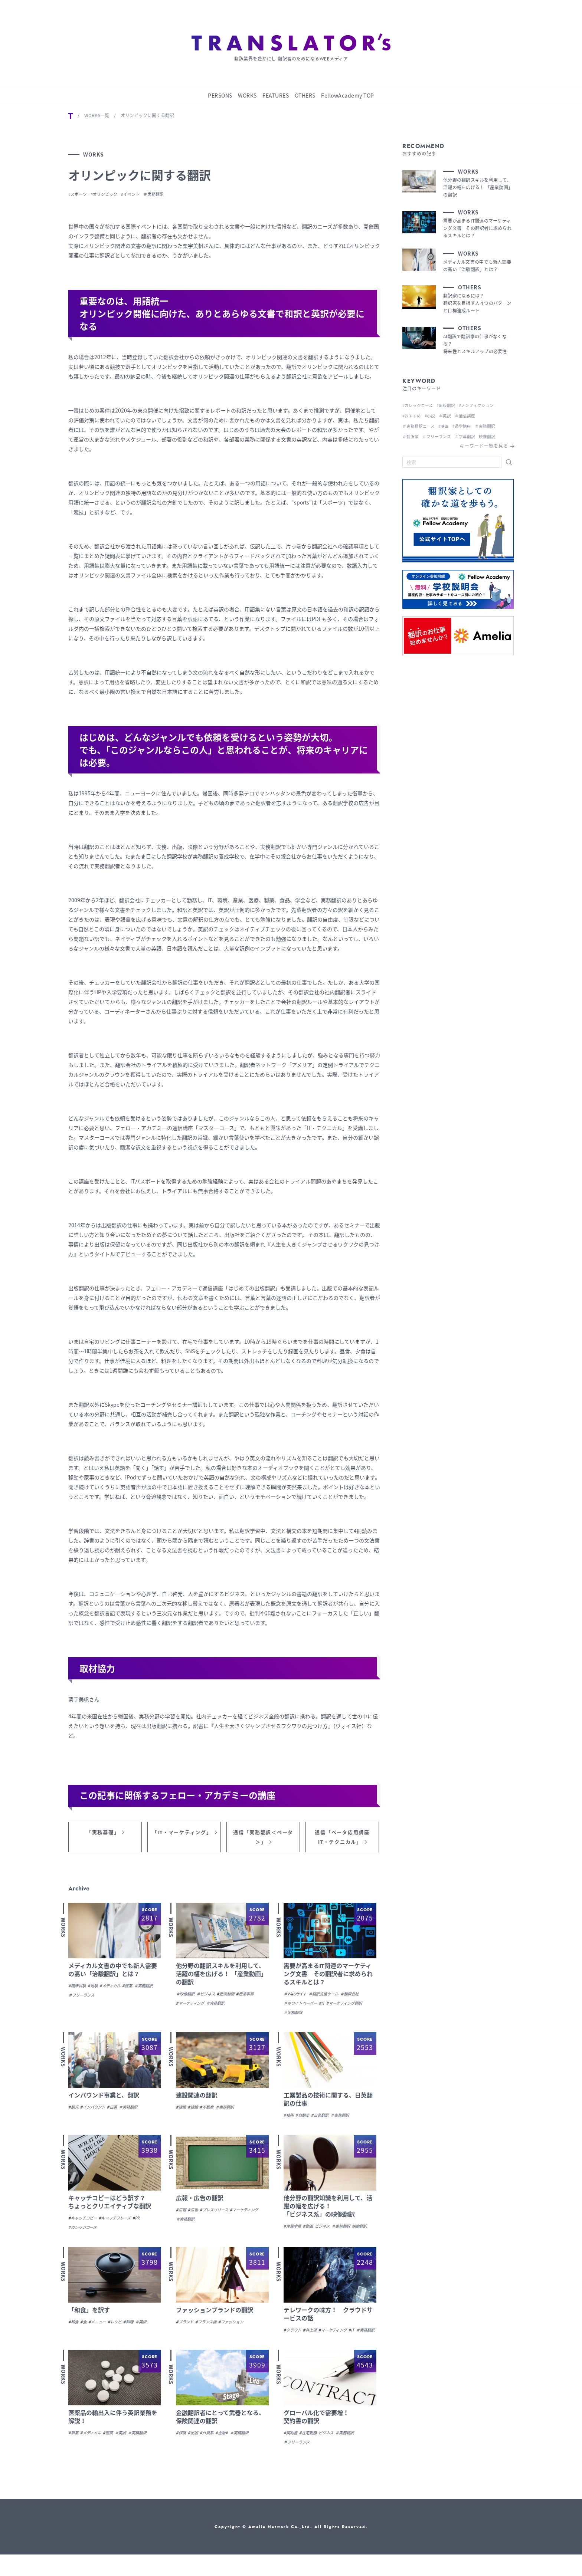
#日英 (118, 2111)
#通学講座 (467, 424)
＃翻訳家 (411, 435)
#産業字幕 (256, 1998)
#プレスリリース (219, 2214)
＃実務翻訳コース (420, 424)
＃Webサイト (297, 1998)
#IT (328, 2007)
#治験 (96, 1990)
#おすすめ (412, 414)
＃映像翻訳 (187, 1998)
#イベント (145, 192)
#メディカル (116, 1990)
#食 (85, 2334)
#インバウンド (96, 2111)
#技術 (289, 2119)
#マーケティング (192, 2007)
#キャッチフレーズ (123, 2222)
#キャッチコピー (85, 2222)
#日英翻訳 (325, 2119)
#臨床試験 (78, 1990)
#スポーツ (80, 192)
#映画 (447, 424)
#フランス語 (210, 2334)
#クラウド (294, 2342)
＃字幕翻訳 (470, 435)
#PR (147, 2222)
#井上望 (314, 2342)
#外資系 (211, 2454)
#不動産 (211, 2111)
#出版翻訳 (449, 404)
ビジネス (328, 2230)
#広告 (195, 2214)
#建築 (181, 2111)
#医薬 (136, 1990)
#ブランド (186, 2334)
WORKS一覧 (96, 114)
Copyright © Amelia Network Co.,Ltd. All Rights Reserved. (291, 2548)
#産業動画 (234, 1998)
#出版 (195, 2454)
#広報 (181, 2214)
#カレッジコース (85, 2231)
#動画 (311, 2230)
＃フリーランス (108, 1999)
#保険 (181, 2454)
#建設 (195, 2111)
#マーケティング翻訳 (305, 2017)
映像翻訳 (292, 2239)
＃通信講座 (470, 414)
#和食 (74, 2334)
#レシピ (121, 2334)
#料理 (136, 2334)
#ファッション (239, 2334)
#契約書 (292, 2454)
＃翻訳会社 (361, 1998)
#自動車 (305, 2119)
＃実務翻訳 (174, 192)
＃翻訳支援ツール (330, 1998)
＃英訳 (150, 2334)
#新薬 (74, 2454)
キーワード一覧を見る (484, 445)
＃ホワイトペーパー (304, 2007)
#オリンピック (113, 192)
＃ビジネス (211, 1998)
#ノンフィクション (483, 404)
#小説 (432, 414)
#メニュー (101, 2334)
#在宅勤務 (311, 2454)
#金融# (227, 2454)
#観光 (74, 2111)
